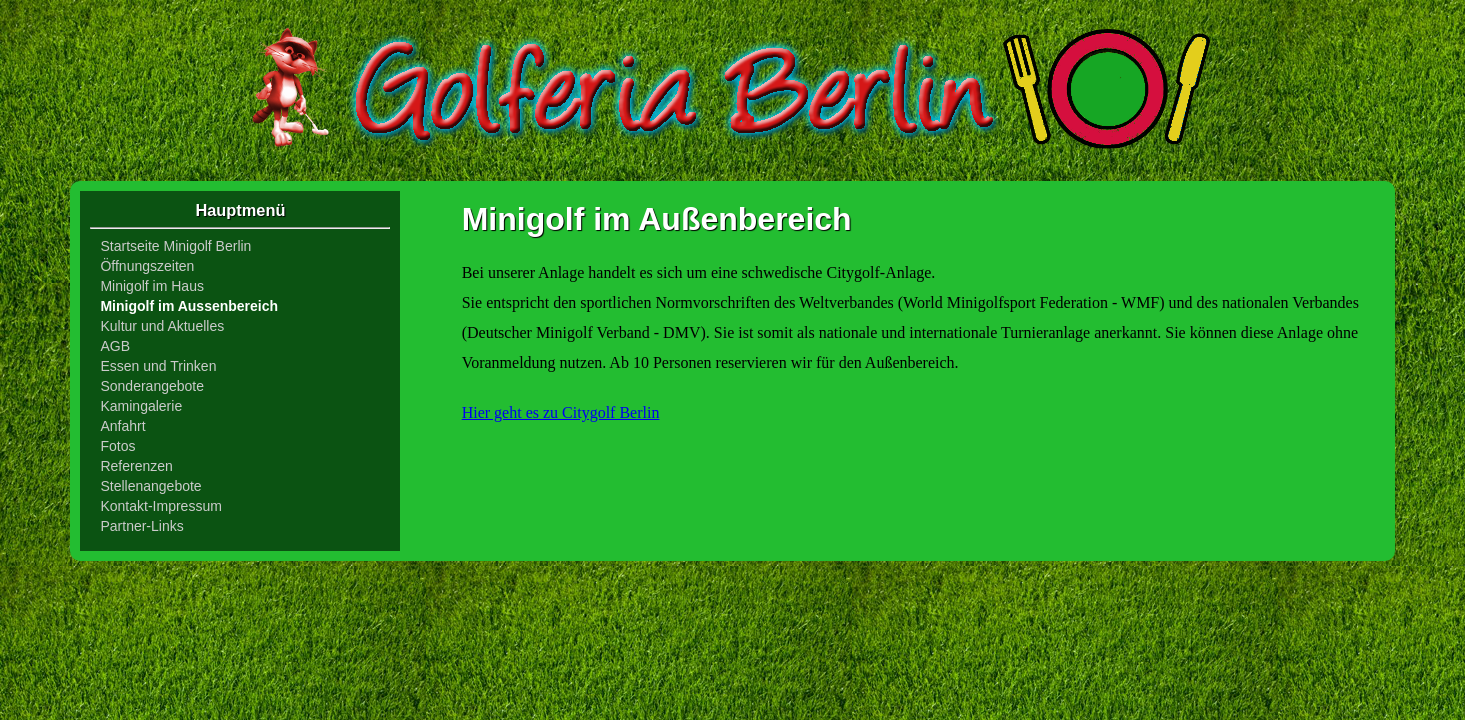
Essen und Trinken (158, 366)
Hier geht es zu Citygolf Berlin (561, 412)
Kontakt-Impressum (160, 506)
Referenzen (136, 466)
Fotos (117, 446)
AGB (115, 346)
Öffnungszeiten (147, 266)
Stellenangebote (150, 486)
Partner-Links (141, 526)
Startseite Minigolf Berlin (175, 246)
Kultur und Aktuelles (162, 326)
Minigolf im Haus (151, 286)
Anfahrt (122, 426)
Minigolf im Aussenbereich (189, 306)
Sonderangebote (152, 386)
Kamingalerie (141, 406)
